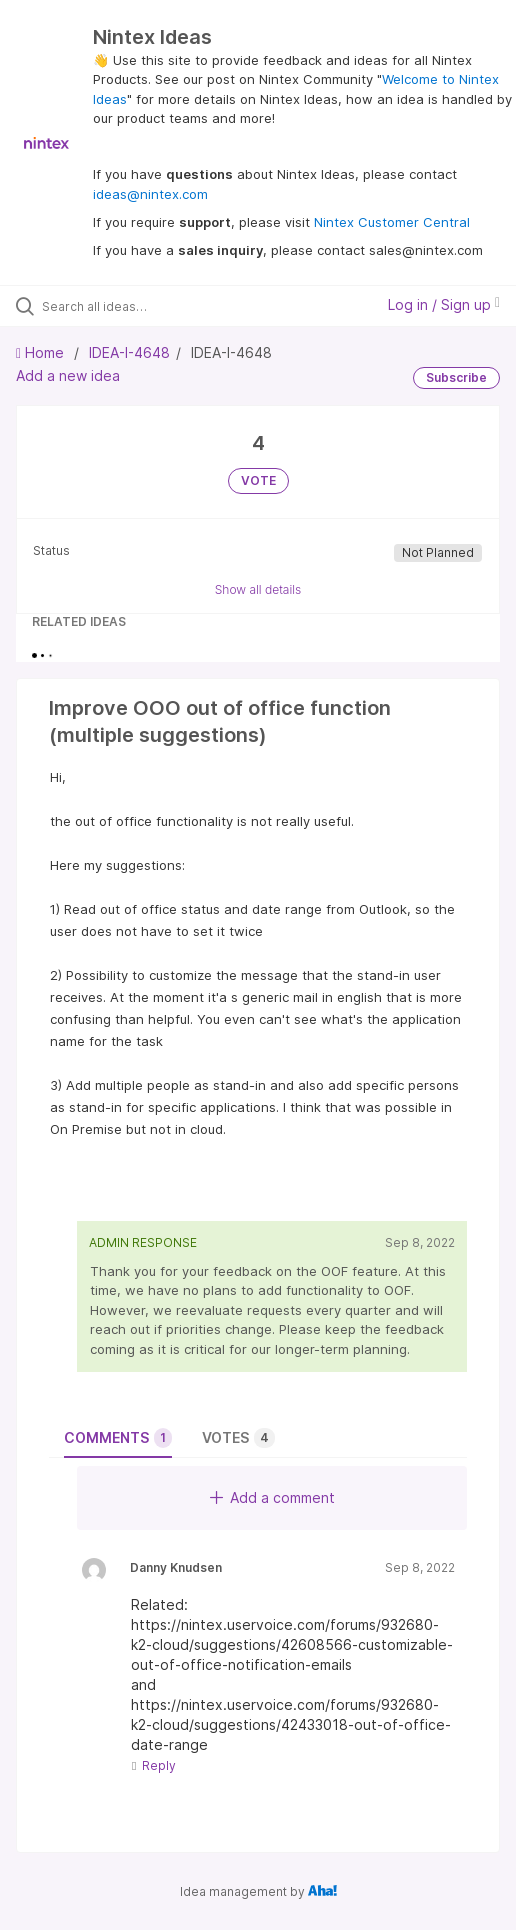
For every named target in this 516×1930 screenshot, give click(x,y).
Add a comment (272, 1497)
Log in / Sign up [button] (444, 304)
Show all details (258, 589)
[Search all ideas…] (154, 306)
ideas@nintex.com (150, 194)
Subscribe (456, 377)
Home (42, 352)
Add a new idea (68, 375)
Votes (238, 1438)
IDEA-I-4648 (129, 352)
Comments (118, 1438)
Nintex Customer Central (392, 222)
